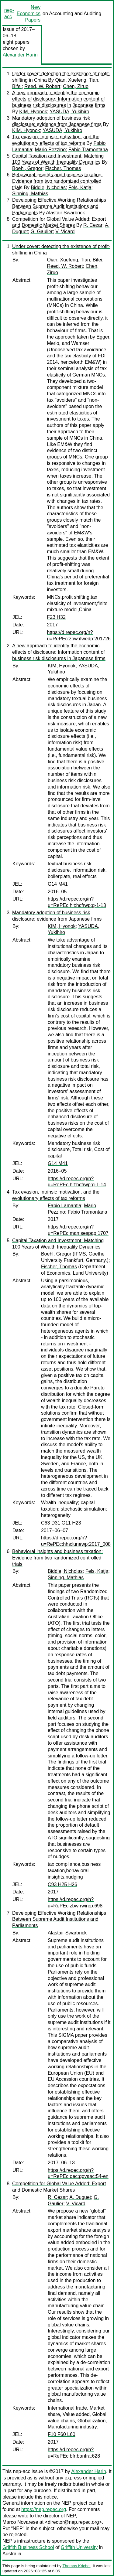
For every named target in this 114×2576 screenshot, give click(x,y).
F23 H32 (56, 617)
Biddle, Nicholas (48, 187)
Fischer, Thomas (63, 168)
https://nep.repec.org (43, 2509)
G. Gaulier (41, 231)
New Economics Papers (28, 13)
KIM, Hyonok (33, 111)
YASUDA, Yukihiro (69, 111)
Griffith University (79, 2547)
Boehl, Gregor (27, 168)
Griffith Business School (28, 2547)
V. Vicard (64, 231)
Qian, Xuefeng (70, 80)
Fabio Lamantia (64, 1205)
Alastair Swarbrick (65, 212)
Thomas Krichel (76, 2566)
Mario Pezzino (50, 149)
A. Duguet (80, 2197)
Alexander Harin (20, 54)
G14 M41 (58, 884)
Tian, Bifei (91, 259)
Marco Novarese (20, 2522)
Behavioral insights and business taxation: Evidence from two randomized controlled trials (57, 181)
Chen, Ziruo (75, 86)
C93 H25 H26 (62, 1884)
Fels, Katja (80, 187)
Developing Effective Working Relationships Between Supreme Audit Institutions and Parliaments (59, 206)
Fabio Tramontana (88, 149)
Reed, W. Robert (42, 86)
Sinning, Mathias (30, 193)
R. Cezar (92, 225)
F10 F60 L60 (61, 2434)
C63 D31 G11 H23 (61, 1522)
